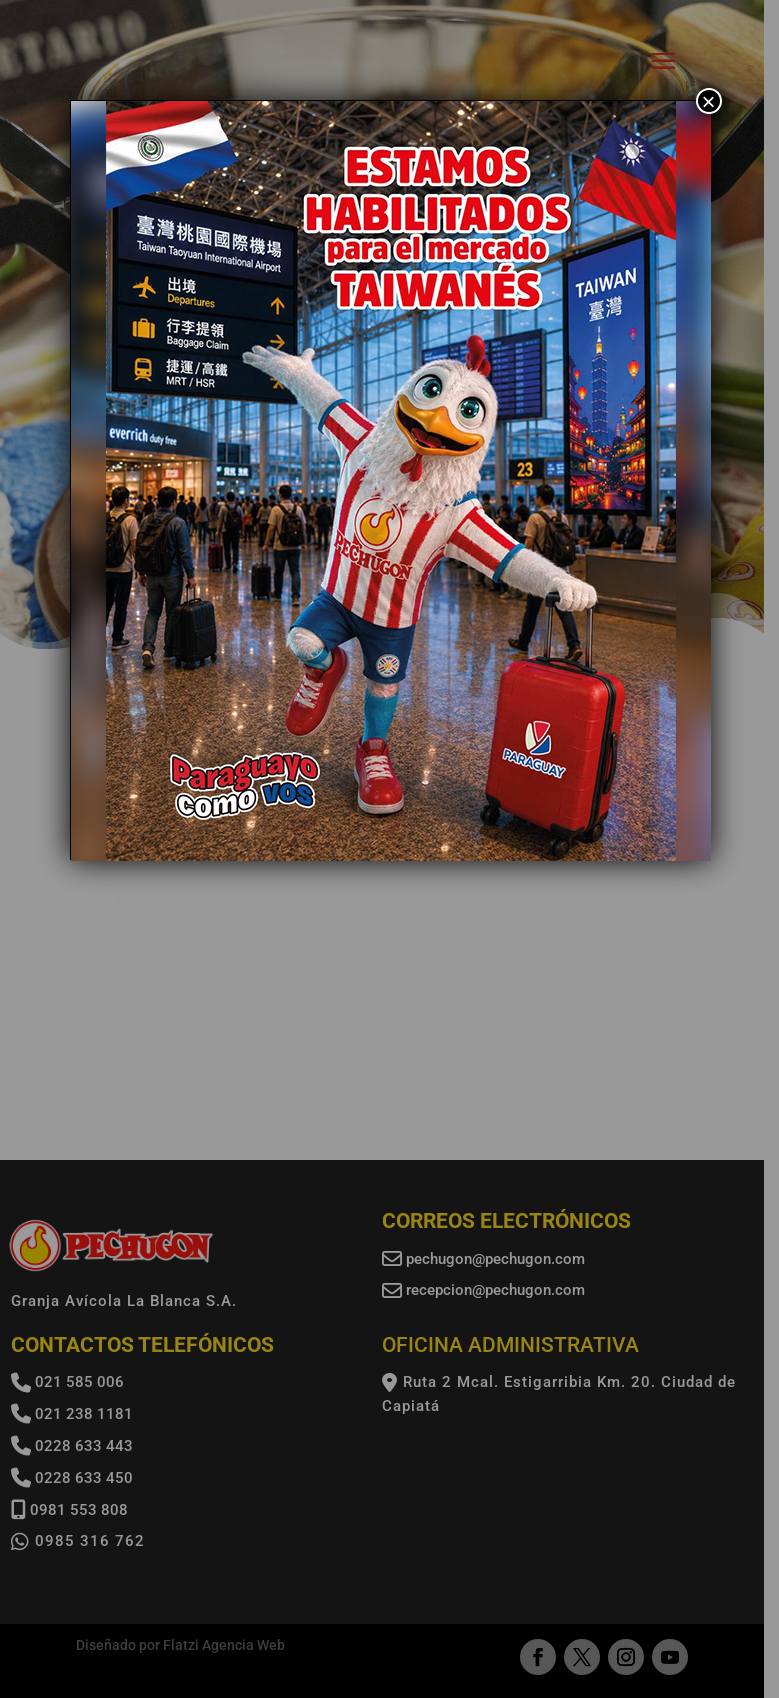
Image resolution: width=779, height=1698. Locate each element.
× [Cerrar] (708, 101)
